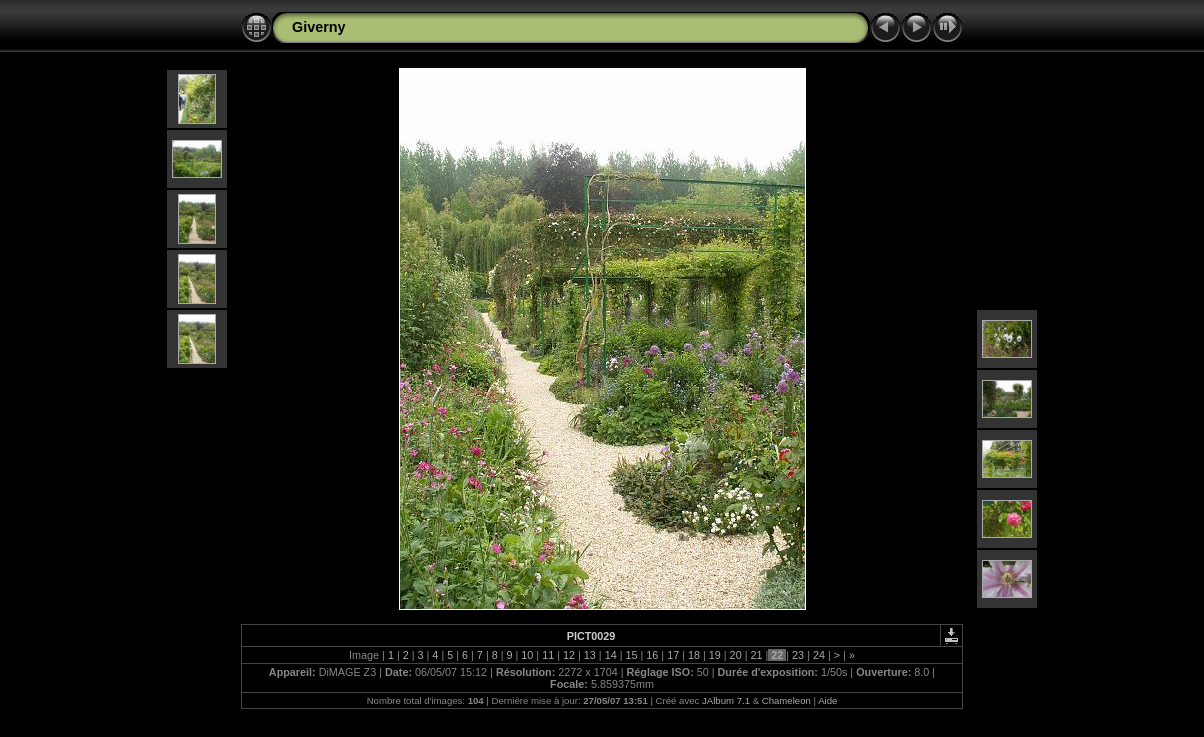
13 (590, 655)
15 (631, 655)
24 (819, 655)
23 (798, 655)
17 (673, 655)
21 (756, 655)
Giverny (319, 27)
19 (715, 655)
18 (694, 655)
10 (527, 655)
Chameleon (786, 700)
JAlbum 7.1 (726, 700)
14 (611, 655)
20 (736, 655)
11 (548, 655)
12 (569, 655)
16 (652, 655)
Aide (827, 700)
